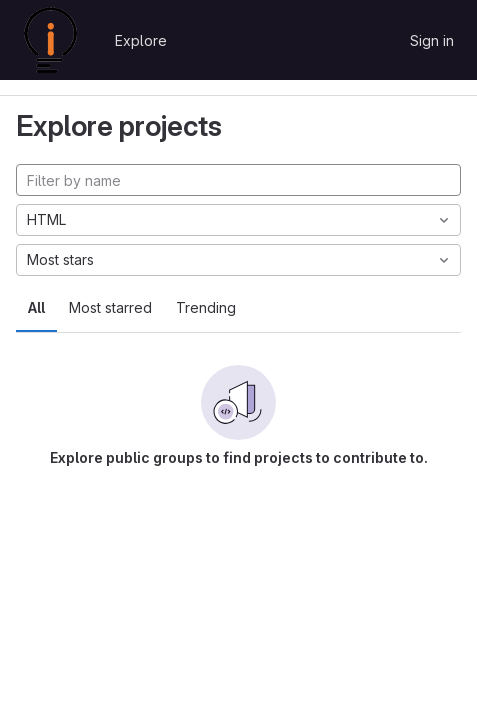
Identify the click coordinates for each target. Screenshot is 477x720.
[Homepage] (51, 40)
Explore (141, 40)
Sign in (432, 40)
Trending (206, 307)
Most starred (110, 307)
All (36, 307)
